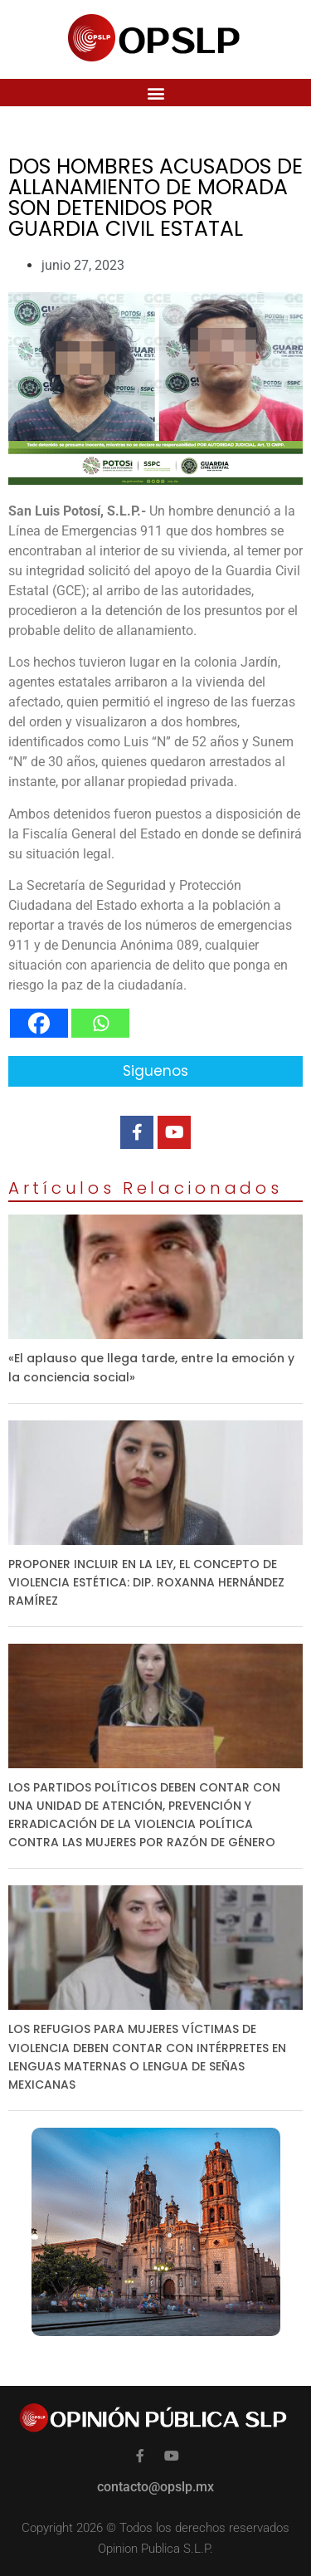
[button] (155, 92)
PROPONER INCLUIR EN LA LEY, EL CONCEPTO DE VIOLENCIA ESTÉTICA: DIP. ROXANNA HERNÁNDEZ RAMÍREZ (146, 1582)
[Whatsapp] (100, 1023)
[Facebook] (39, 1023)
